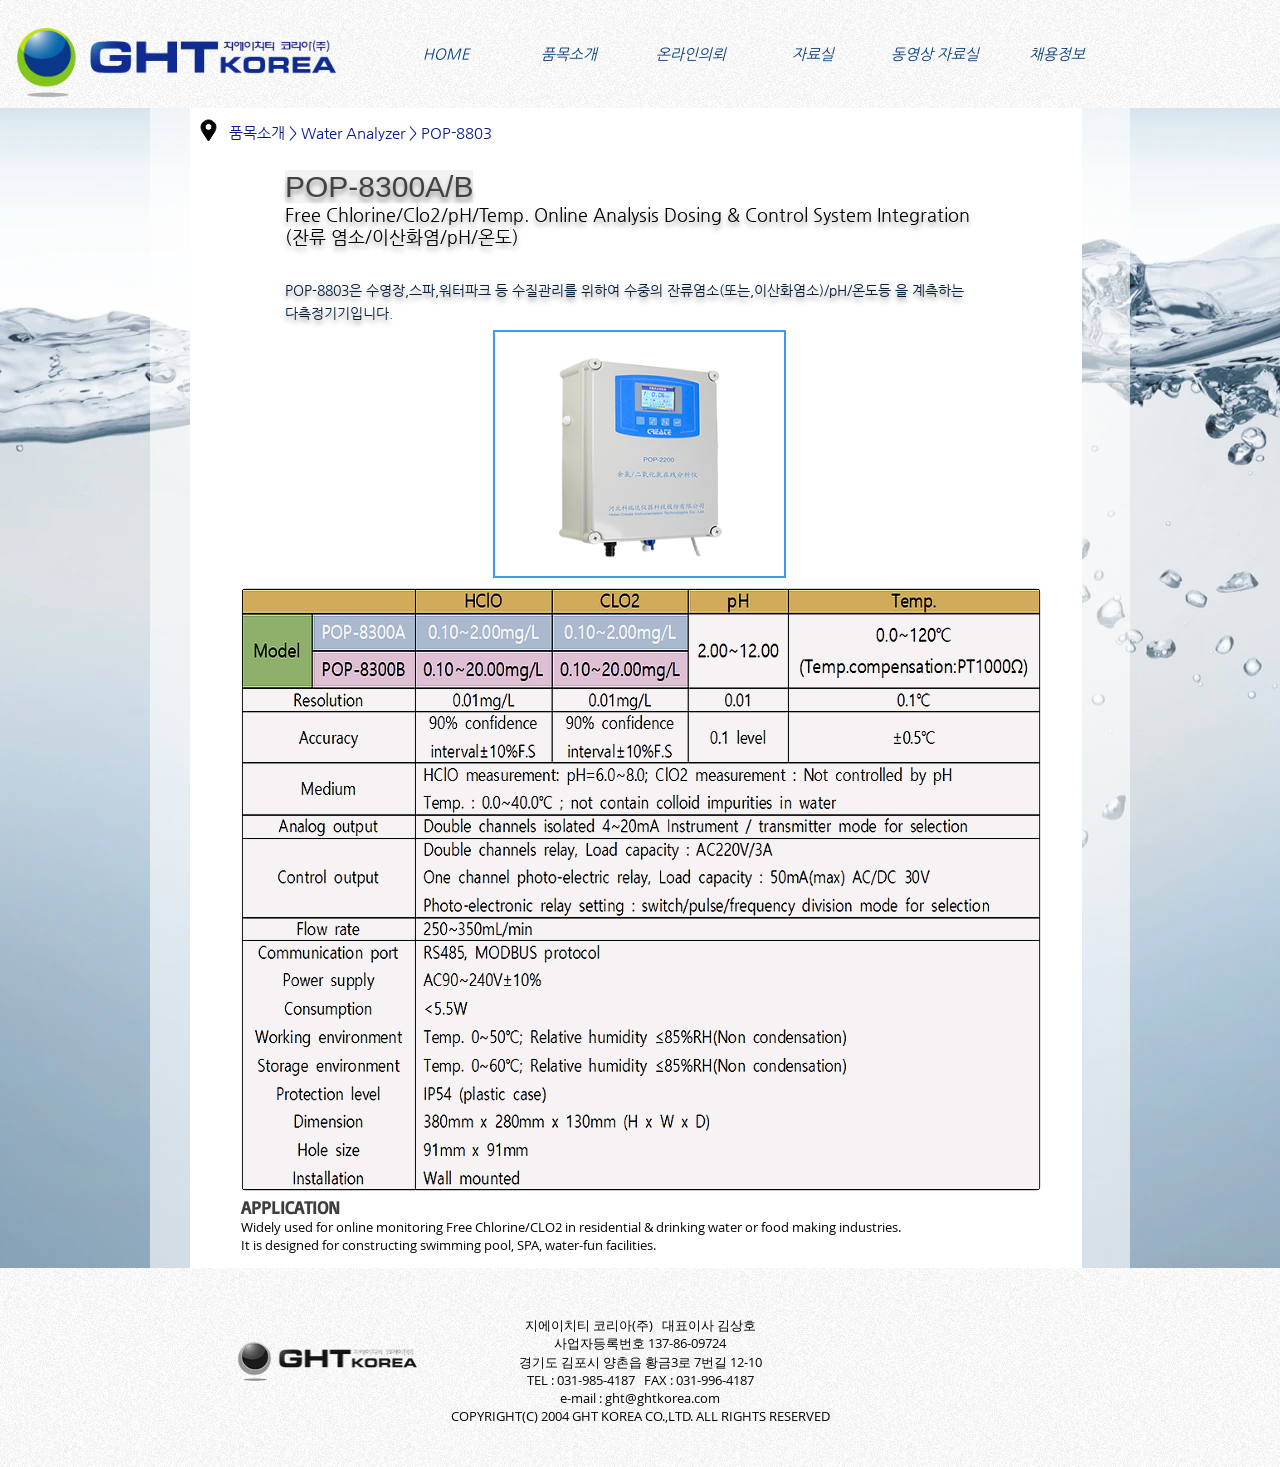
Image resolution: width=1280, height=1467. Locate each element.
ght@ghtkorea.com (662, 1398)
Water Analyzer (353, 132)
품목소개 (257, 132)
